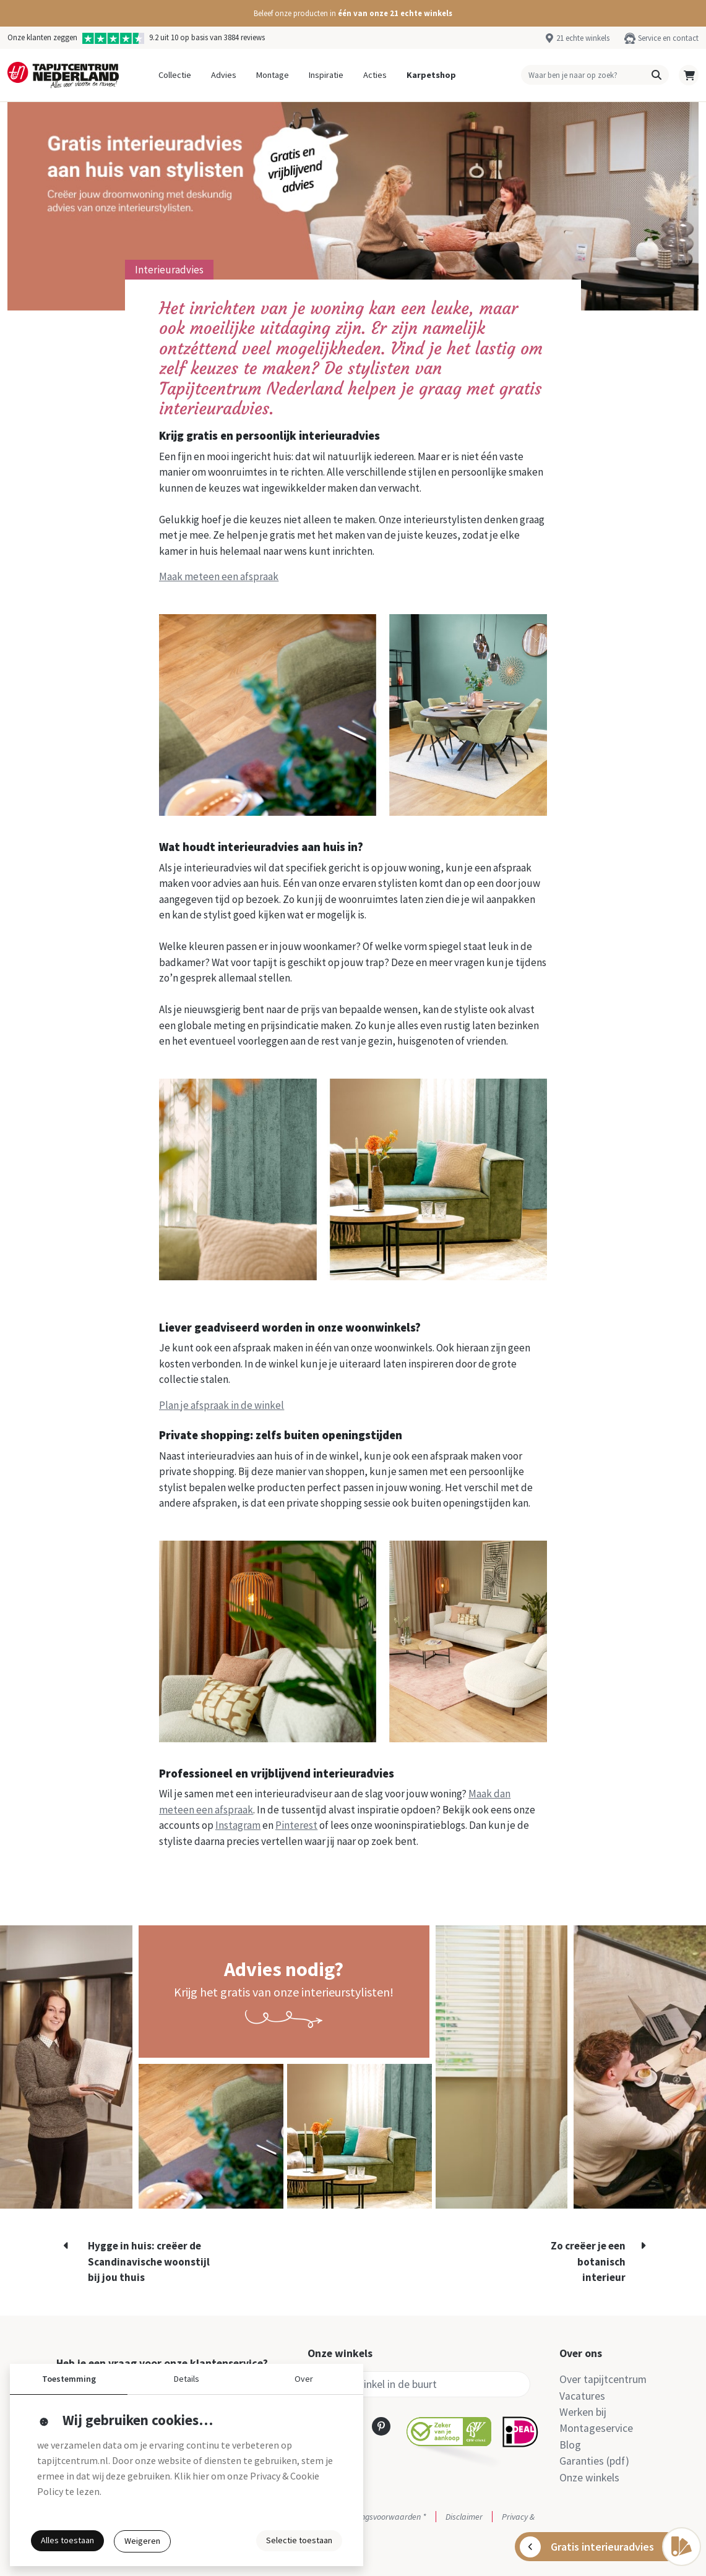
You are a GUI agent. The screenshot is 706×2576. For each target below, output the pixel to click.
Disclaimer (464, 2516)
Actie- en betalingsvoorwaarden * (367, 2516)
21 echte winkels (582, 38)
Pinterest (296, 1825)
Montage (272, 74)
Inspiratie (326, 74)
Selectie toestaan (299, 2540)
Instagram (237, 1825)
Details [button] (186, 2378)
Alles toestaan (67, 2540)
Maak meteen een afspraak (218, 576)
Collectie (174, 74)
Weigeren (142, 2540)
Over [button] (304, 2378)
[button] (353, 13)
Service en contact (668, 38)
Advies (223, 74)
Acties (375, 74)
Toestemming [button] (69, 2378)
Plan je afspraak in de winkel (221, 1405)
